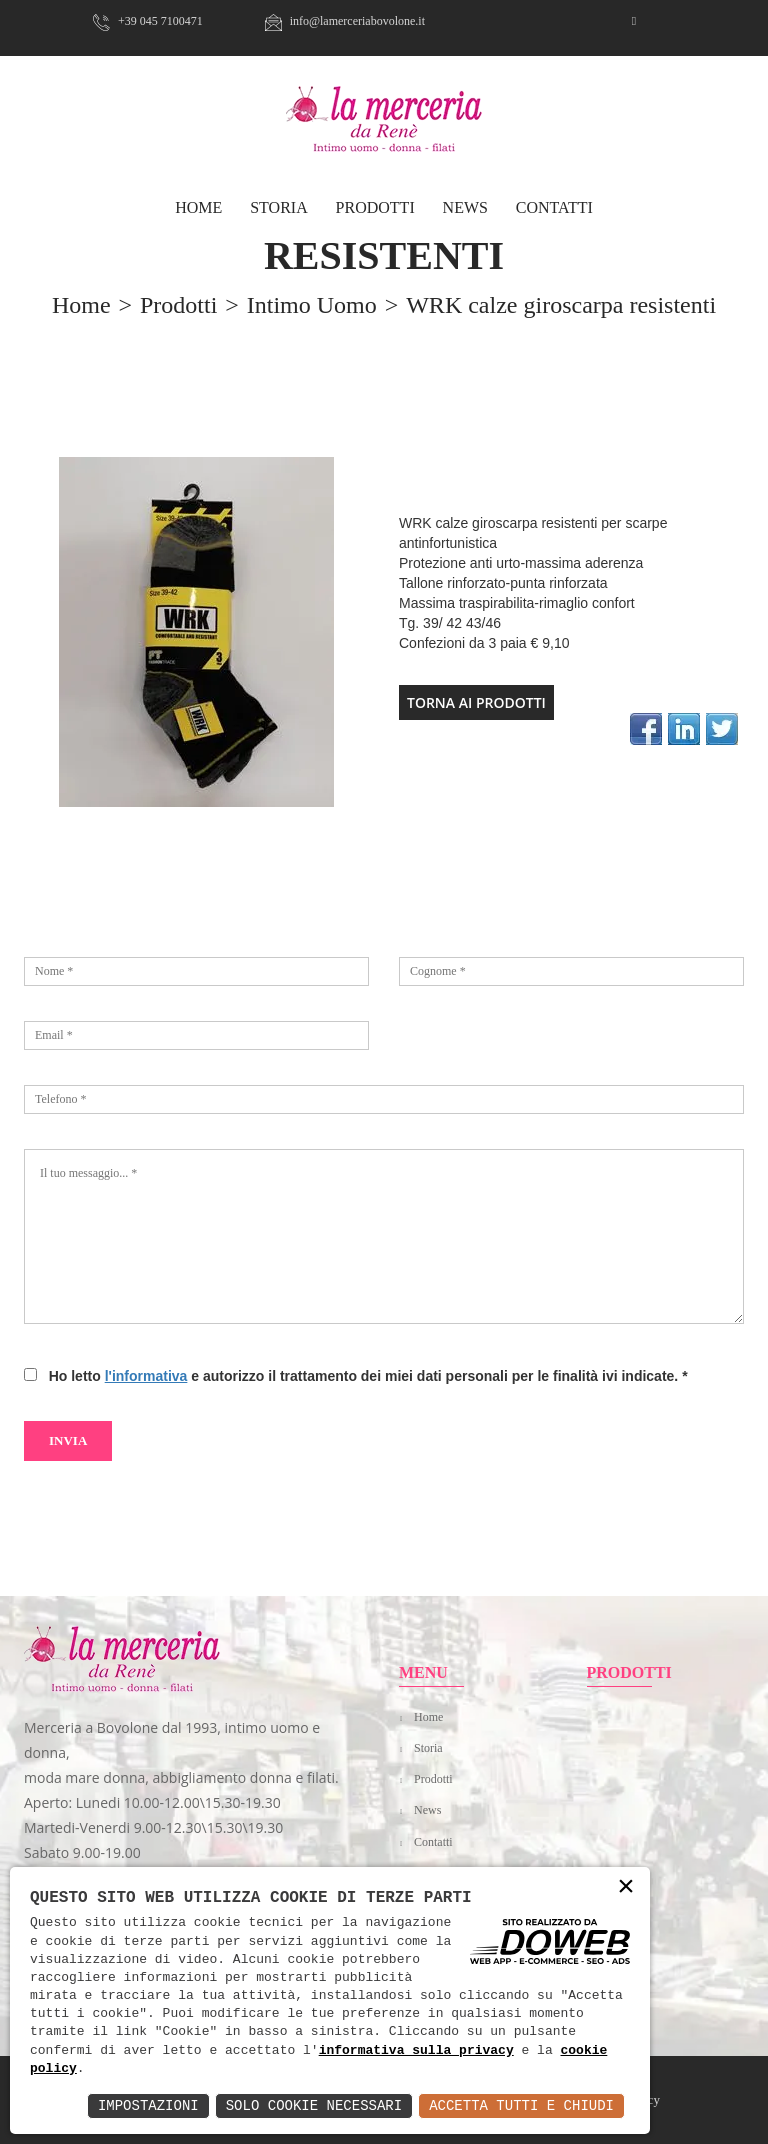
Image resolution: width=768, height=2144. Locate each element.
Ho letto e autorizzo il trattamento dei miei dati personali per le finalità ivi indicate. (364, 1376)
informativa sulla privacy (416, 2051)
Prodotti (375, 207)
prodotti (178, 305)
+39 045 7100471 (148, 21)
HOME (198, 207)
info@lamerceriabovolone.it (345, 21)
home (81, 305)
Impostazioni (148, 2105)
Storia (279, 207)
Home (428, 1717)
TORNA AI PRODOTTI (476, 702)
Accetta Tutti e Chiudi (521, 2105)
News (465, 207)
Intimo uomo (312, 305)
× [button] (626, 1887)
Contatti (554, 207)
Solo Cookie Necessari (314, 2105)
